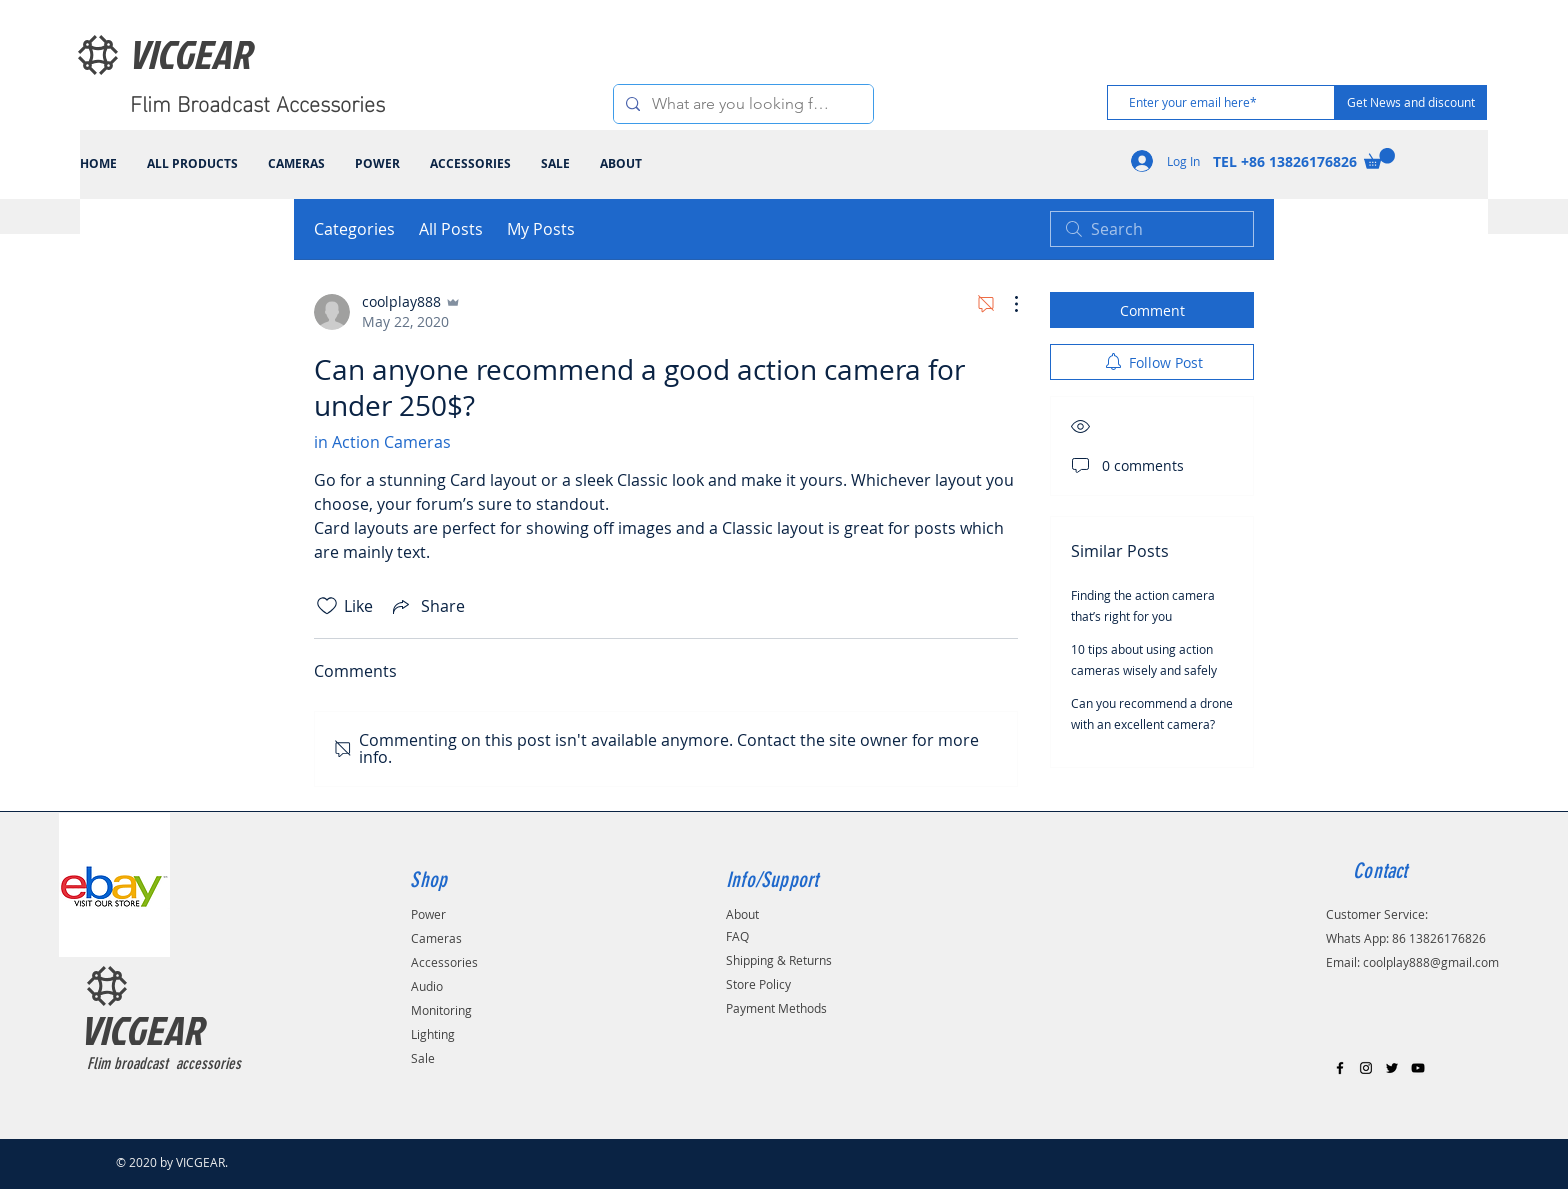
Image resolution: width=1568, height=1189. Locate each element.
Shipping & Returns (779, 960)
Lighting (433, 1034)
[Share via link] (427, 606)
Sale (423, 1058)
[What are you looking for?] (741, 104)
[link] (1379, 158)
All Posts (451, 229)
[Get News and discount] (1411, 102)
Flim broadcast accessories (164, 1063)
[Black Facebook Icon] (1340, 1068)
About (742, 914)
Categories (354, 229)
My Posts (541, 229)
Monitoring (441, 1010)
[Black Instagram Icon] (1366, 1068)
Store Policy (758, 984)
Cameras (436, 938)
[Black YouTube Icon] (1418, 1068)
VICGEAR (141, 1030)
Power (428, 914)
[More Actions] (1006, 304)
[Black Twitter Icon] (1392, 1068)
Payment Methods (776, 1008)
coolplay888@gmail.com (1431, 962)
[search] (1152, 229)
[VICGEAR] (214, 54)
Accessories (444, 962)
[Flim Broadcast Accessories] (262, 102)
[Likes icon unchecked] (327, 606)
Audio (427, 986)
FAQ (737, 936)
